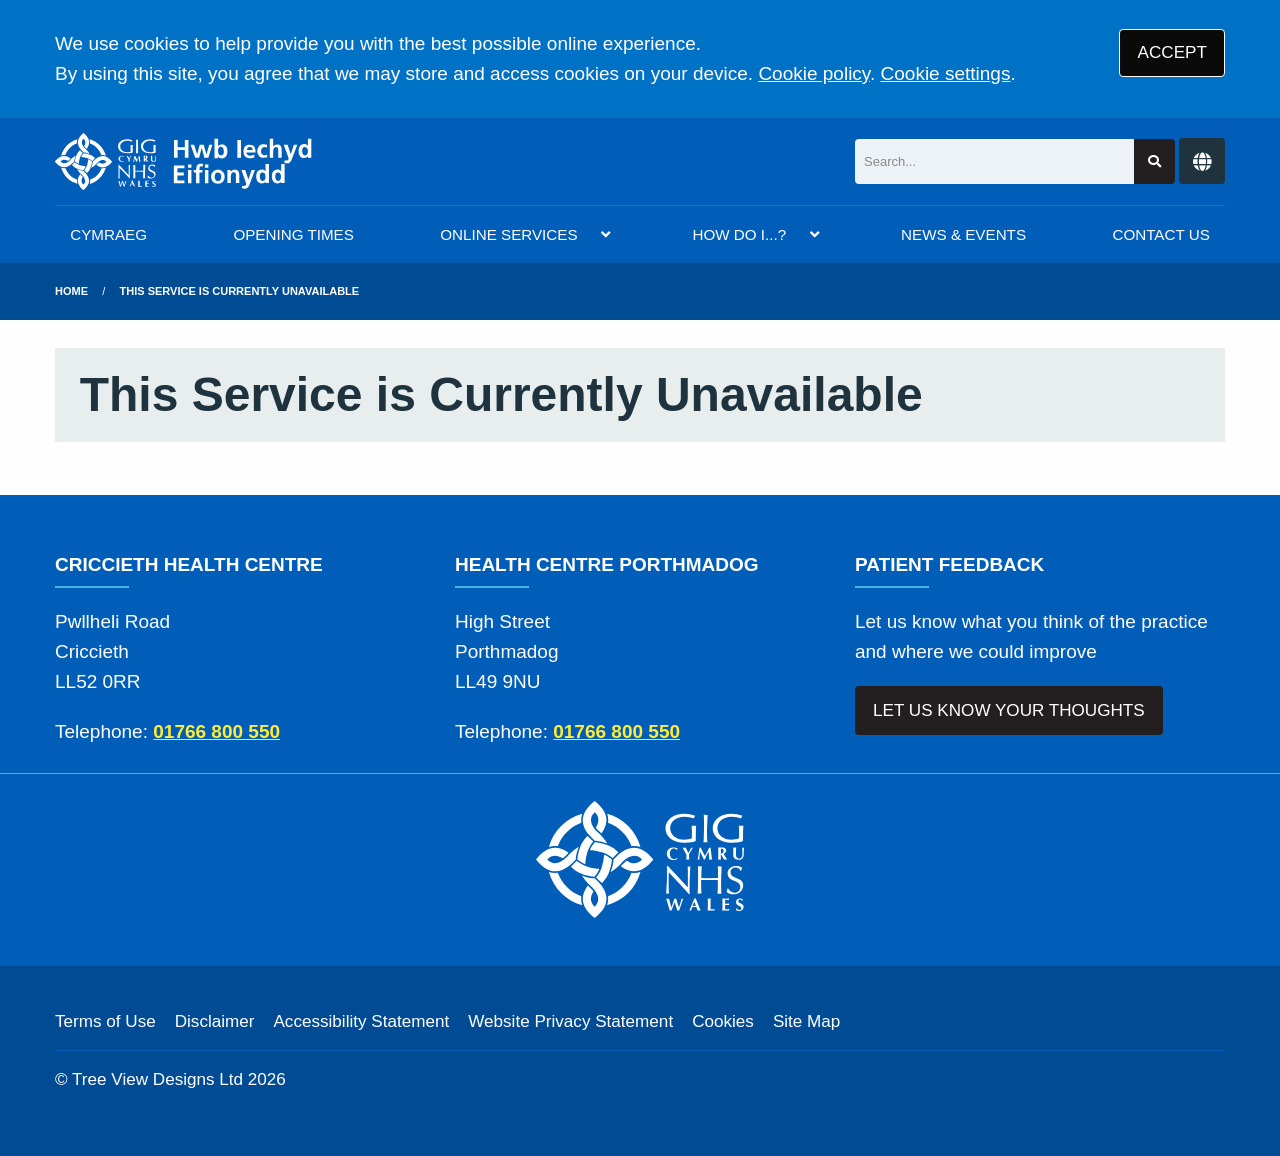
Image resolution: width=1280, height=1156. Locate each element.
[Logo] (184, 161)
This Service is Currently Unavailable (240, 291)
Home (71, 291)
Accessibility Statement (361, 1021)
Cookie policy (814, 73)
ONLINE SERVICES (508, 234)
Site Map (806, 1021)
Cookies (723, 1021)
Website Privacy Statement (570, 1021)
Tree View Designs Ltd (157, 1079)
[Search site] (1154, 161)
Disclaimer (215, 1021)
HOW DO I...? (740, 234)
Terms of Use (105, 1021)
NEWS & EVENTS (963, 234)
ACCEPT (1172, 52)
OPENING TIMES (293, 234)
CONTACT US (1160, 234)
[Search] (994, 161)
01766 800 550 (216, 731)
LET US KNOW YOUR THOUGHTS (1009, 710)
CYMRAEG (108, 234)
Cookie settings (946, 73)
